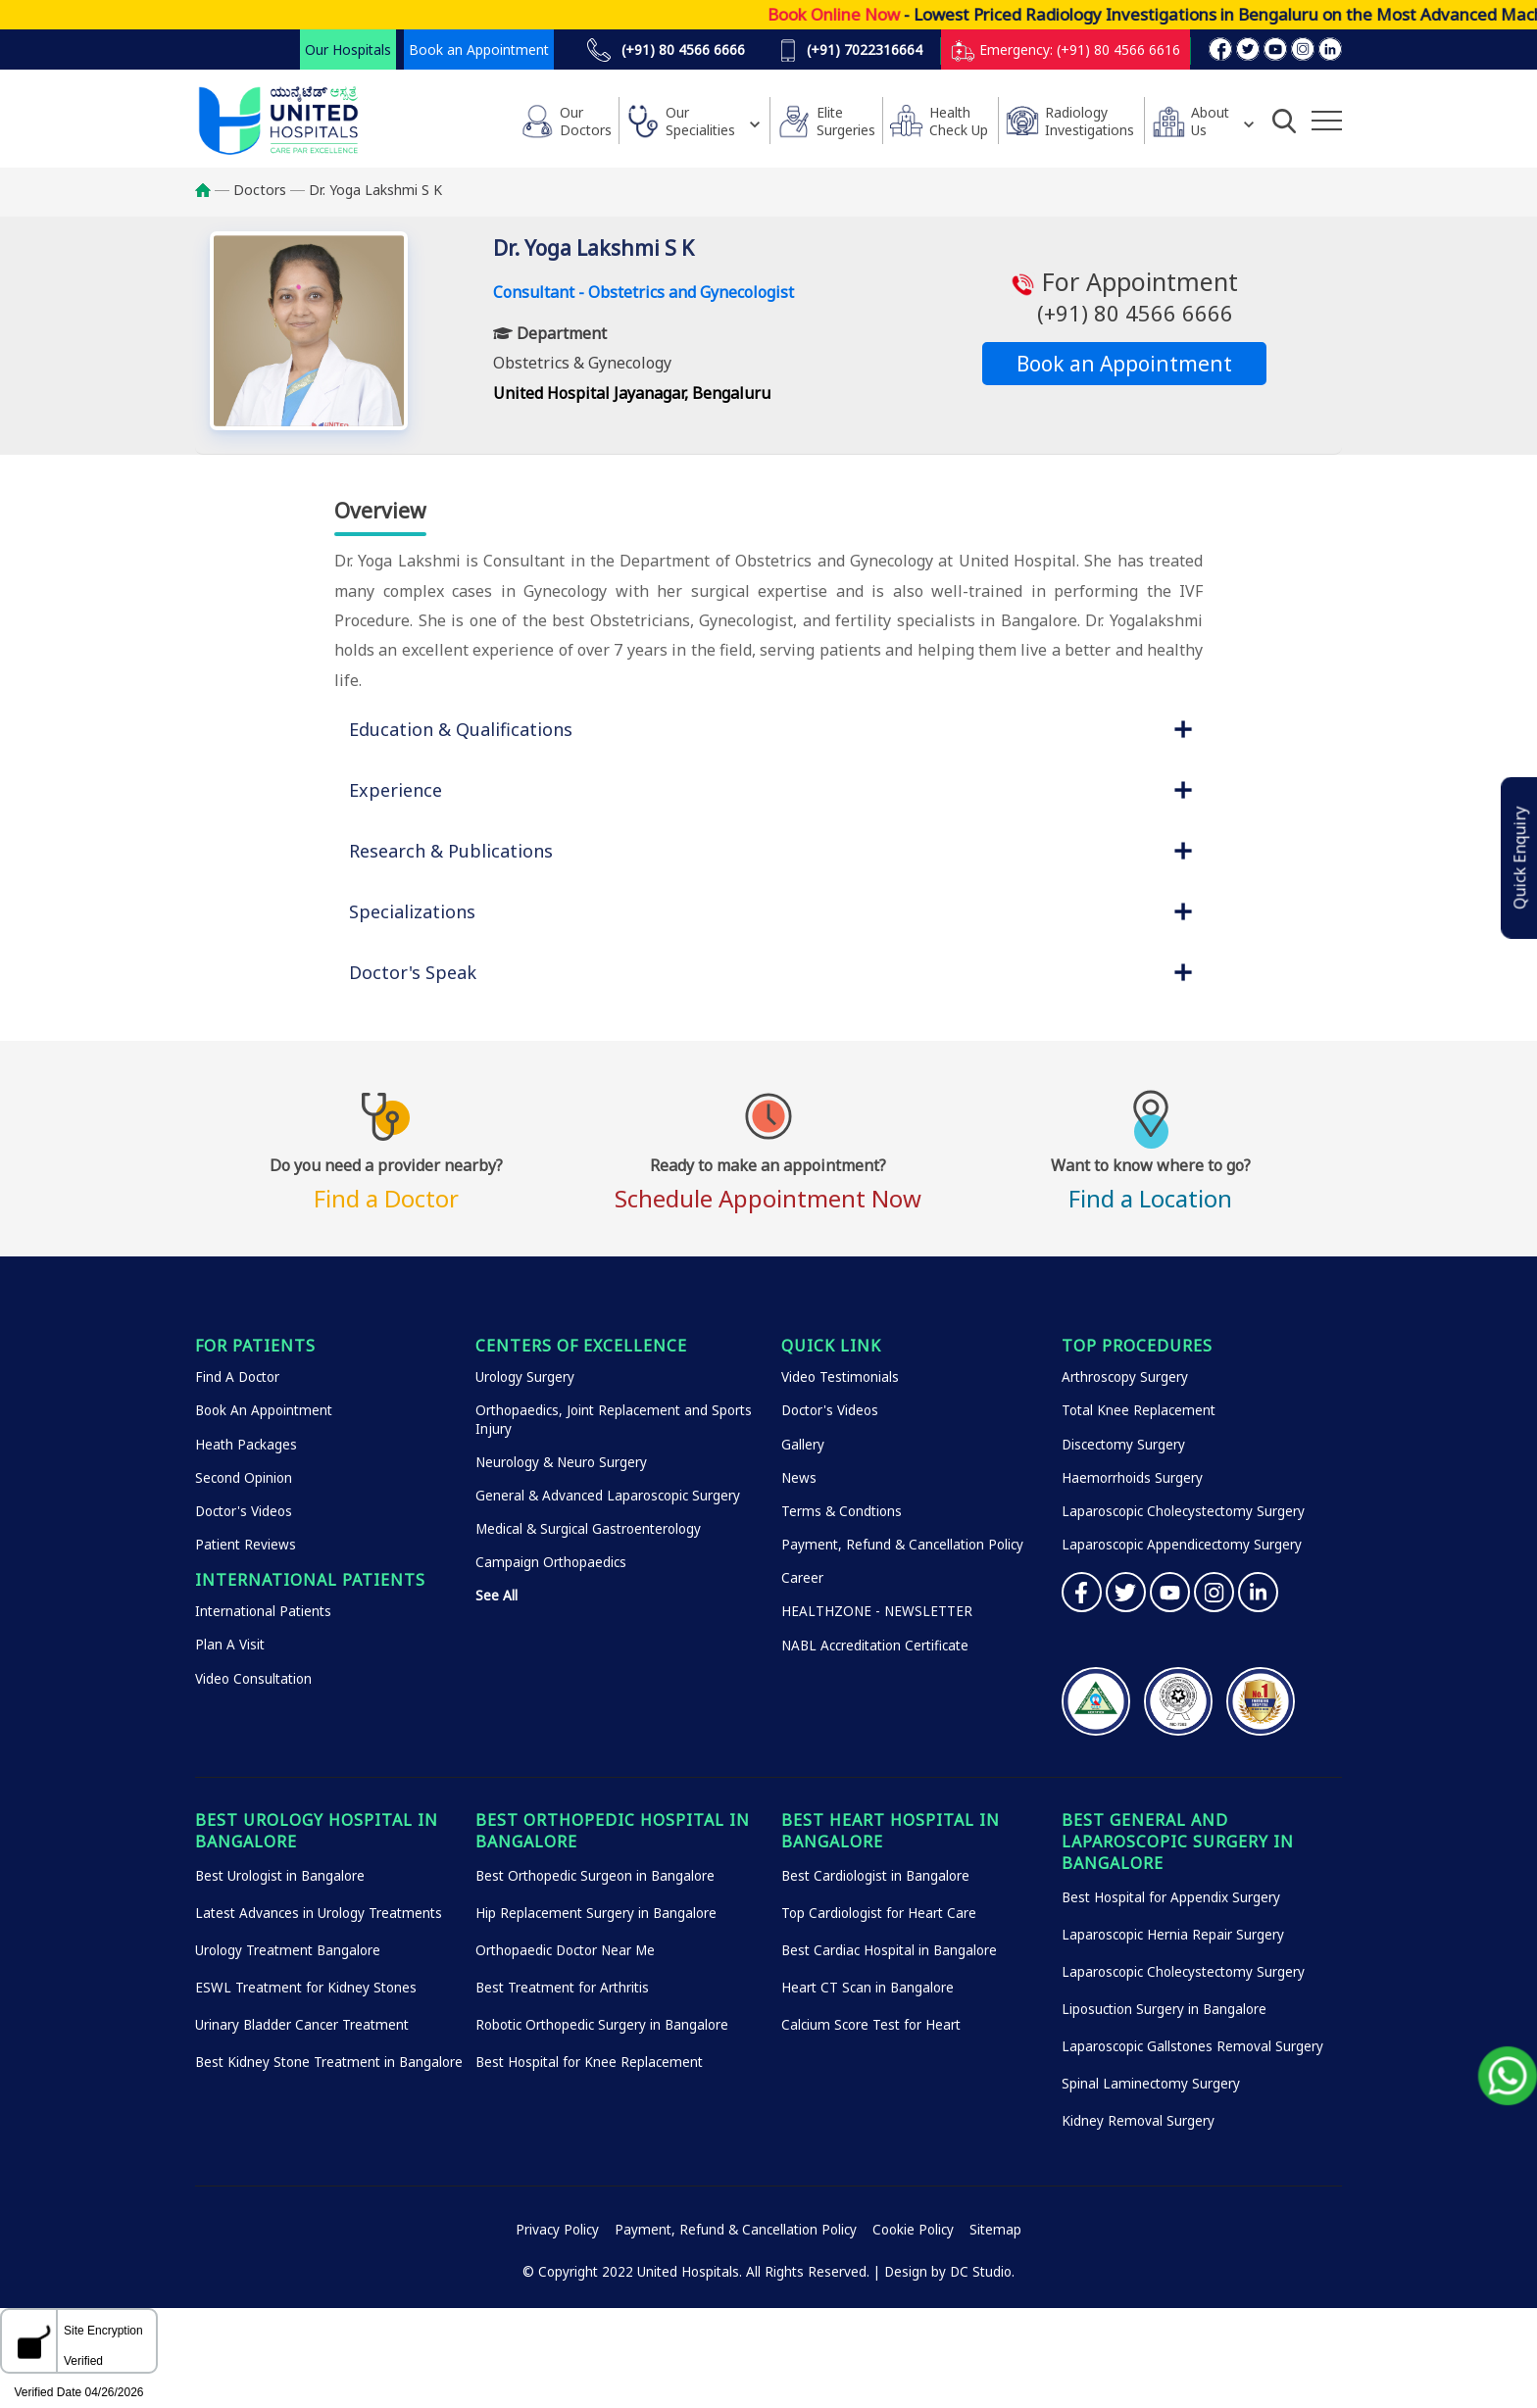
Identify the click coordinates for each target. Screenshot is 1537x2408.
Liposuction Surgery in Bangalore (1164, 2009)
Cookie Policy (913, 2229)
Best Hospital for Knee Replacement (589, 2062)
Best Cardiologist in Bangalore (875, 1876)
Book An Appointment (263, 1410)
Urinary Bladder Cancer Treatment (302, 2025)
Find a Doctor (386, 1181)
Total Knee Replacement (1138, 1410)
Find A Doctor (237, 1377)
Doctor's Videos (243, 1511)
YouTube (1170, 1592)
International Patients (263, 1611)
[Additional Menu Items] (1327, 120)
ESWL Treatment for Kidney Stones (306, 1987)
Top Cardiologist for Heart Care (878, 1913)
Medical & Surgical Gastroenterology (588, 1529)
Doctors (259, 189)
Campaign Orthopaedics (550, 1562)
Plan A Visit (230, 1644)
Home (212, 190)
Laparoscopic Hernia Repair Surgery (1173, 1934)
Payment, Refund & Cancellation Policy (902, 1544)
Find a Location (1151, 1181)
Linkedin (1258, 1592)
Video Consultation (253, 1679)
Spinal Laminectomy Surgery (1151, 2083)
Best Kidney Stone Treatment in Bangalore (329, 2062)
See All (496, 1595)
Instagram (1214, 1592)
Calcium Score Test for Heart (871, 2025)
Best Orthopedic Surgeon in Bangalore (595, 1876)
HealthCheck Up (958, 121)
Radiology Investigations (1089, 121)
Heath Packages (246, 1444)
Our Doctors (586, 121)
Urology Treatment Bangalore (287, 1950)
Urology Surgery (524, 1377)
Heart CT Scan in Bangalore (867, 1987)
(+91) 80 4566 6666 (666, 50)
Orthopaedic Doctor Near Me (565, 1950)
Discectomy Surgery (1123, 1444)
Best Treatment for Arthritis (562, 1987)
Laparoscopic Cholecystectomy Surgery (1183, 1511)
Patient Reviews (245, 1544)
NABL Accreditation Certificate (874, 1645)
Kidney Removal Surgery (1138, 2121)
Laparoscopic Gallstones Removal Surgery (1192, 2046)
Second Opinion (243, 1478)
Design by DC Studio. (949, 2272)
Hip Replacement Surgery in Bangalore (596, 1913)
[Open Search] (1284, 120)
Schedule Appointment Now (768, 1181)
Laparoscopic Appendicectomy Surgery (1182, 1544)
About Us (1210, 121)
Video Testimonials (840, 1377)
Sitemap (995, 2229)
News (799, 1478)
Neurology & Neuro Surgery (561, 1462)
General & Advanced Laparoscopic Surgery (607, 1495)
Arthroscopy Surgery (1125, 1377)
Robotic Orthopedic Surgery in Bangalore (601, 2025)
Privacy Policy (557, 2229)
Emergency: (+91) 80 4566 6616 (1065, 49)
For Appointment (1124, 296)
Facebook (1082, 1592)
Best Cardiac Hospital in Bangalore (889, 1950)
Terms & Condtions (841, 1511)
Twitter (1126, 1592)
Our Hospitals (348, 49)
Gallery (802, 1444)
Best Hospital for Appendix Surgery (1171, 1897)
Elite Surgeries (846, 121)
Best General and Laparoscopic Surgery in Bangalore (1178, 1841)
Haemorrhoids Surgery (1132, 1478)
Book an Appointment (479, 49)
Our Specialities (700, 121)
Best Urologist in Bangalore (280, 1876)
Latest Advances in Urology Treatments (318, 1913)
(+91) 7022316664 (851, 50)
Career (802, 1578)
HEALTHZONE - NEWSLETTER (876, 1611)
